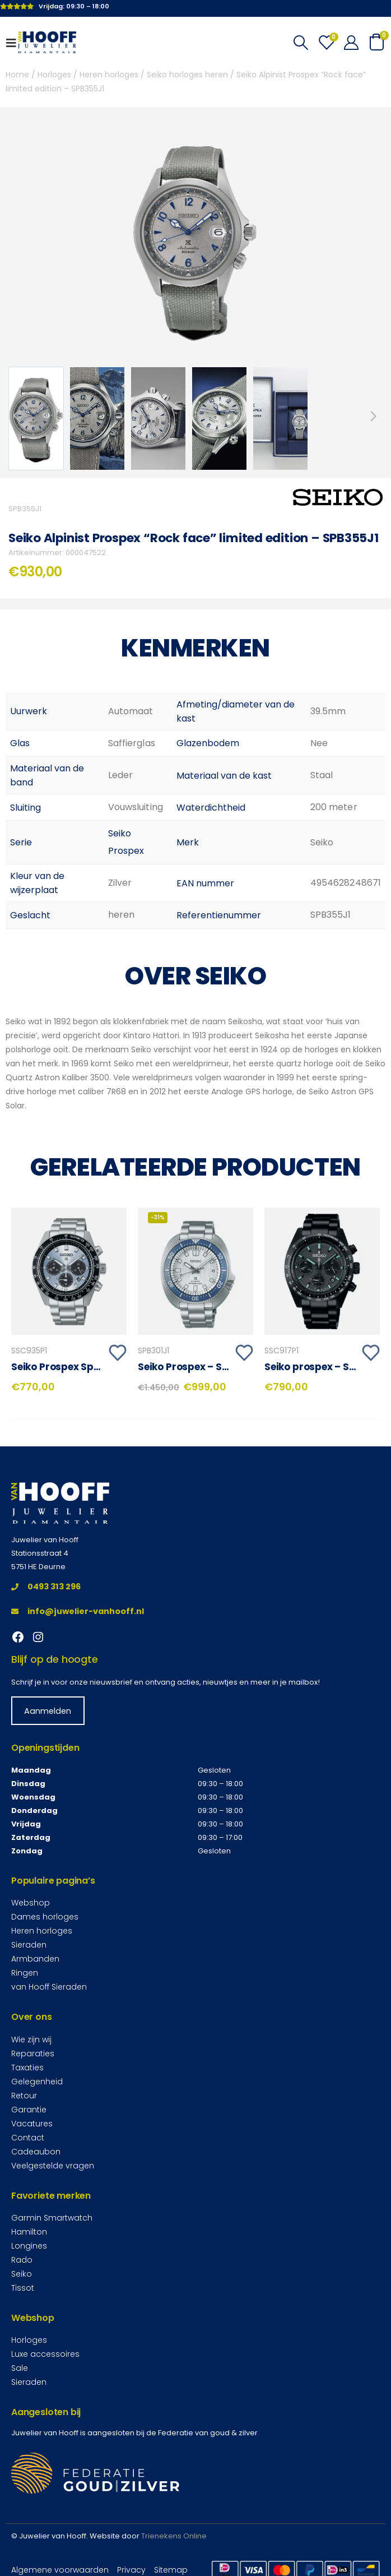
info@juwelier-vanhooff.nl (77, 1610)
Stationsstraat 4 (39, 1552)
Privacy (131, 2569)
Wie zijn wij (31, 2039)
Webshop (30, 1902)
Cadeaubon (35, 2151)
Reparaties (32, 2053)
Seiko (21, 2273)
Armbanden (35, 1958)
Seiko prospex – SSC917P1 (325, 1366)
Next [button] (374, 416)
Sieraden (28, 1944)
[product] (69, 1271)
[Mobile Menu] (15, 42)
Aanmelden (47, 1710)
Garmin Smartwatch (51, 2217)
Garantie (28, 2109)
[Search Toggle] (300, 42)
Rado (21, 2259)
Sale (19, 2367)
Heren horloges (109, 74)
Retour (24, 2095)
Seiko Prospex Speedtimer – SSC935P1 (103, 1366)
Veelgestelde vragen (52, 2165)
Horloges (54, 74)
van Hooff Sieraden (49, 1986)
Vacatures (32, 2123)
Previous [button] (16, 416)
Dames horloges (44, 1916)
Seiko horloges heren (187, 74)
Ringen (24, 1972)
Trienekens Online (174, 2535)
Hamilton (29, 2231)
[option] (36, 418)
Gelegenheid (37, 2081)
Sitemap (171, 2569)
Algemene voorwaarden (60, 2569)
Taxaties (27, 2067)
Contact (27, 2137)
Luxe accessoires (45, 2353)
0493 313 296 (46, 1586)
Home (17, 74)
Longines (29, 2245)
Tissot (22, 2287)
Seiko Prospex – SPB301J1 (198, 1366)
